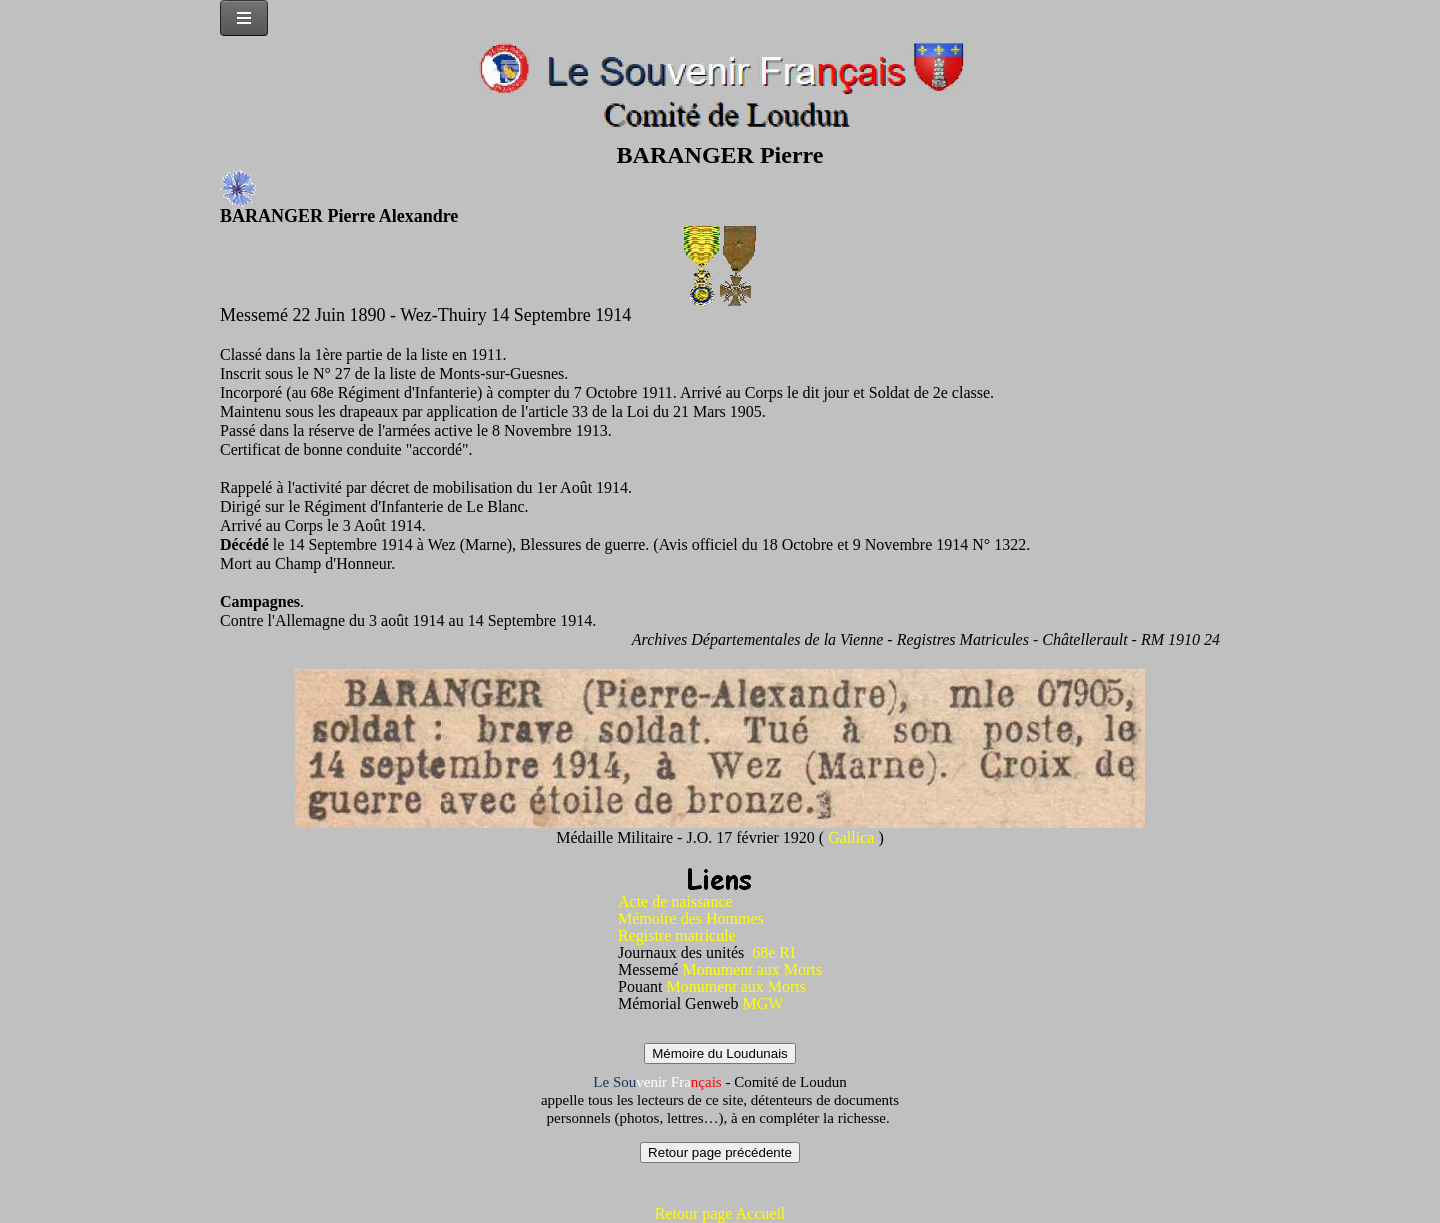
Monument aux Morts (752, 969)
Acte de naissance (675, 901)
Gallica (853, 837)
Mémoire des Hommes (691, 918)
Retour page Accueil (720, 1213)
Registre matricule (677, 935)
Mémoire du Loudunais (720, 1053)
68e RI (773, 952)
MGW (762, 1003)
